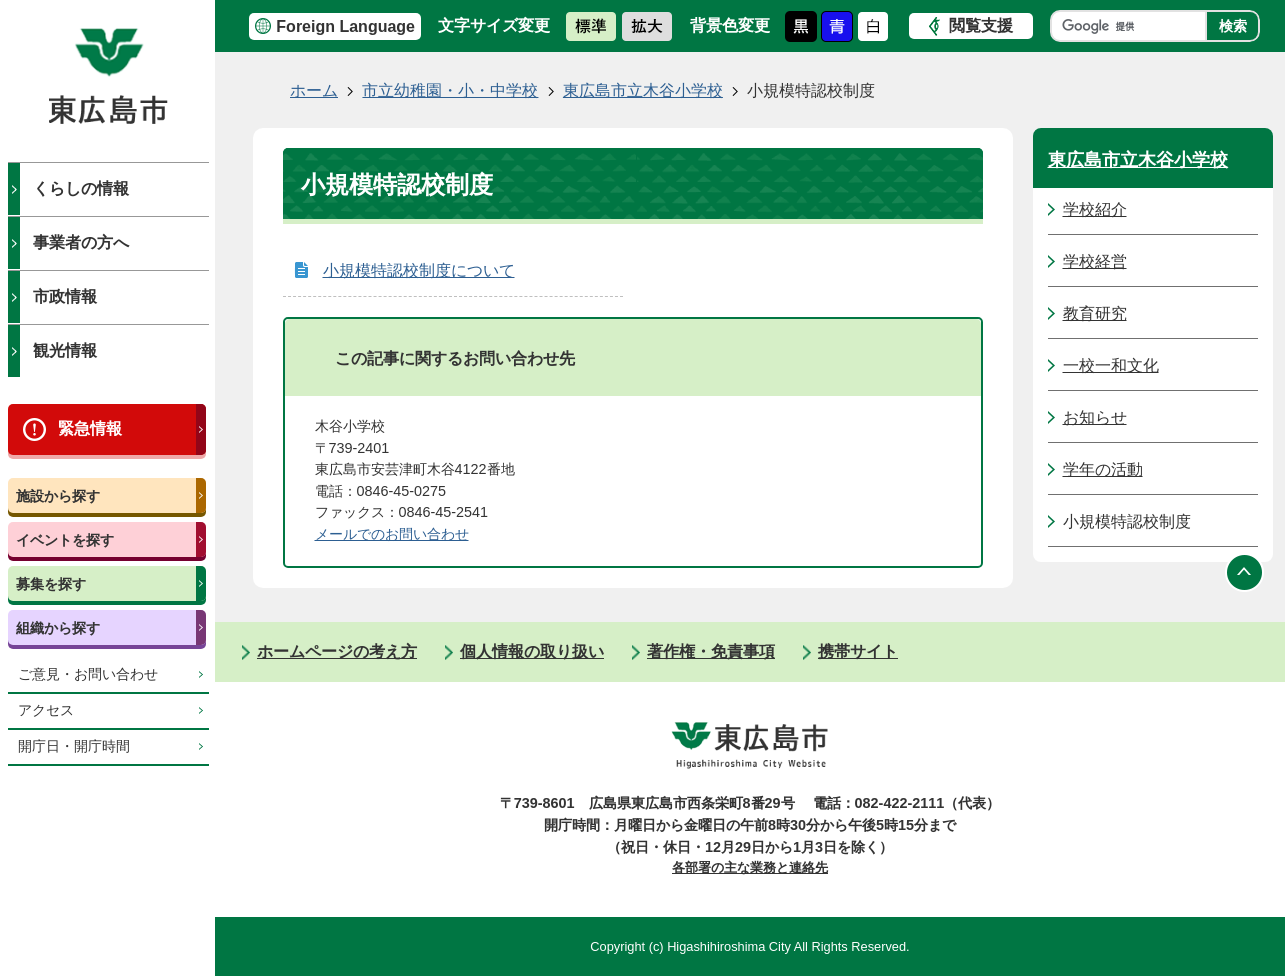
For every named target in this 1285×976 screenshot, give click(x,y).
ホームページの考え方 (337, 651)
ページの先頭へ (1245, 572)
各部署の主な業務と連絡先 (750, 867)
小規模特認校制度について (419, 270)
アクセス (46, 710)
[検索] (1133, 26)
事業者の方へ (81, 242)
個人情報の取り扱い (532, 651)
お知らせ (1095, 417)
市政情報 (65, 296)
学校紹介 (1095, 209)
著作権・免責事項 (711, 651)
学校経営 (1095, 261)
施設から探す (58, 496)
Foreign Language (345, 26)
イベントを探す (65, 540)
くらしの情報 (81, 188)
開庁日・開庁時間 (74, 746)
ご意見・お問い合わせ (88, 674)
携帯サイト (858, 651)
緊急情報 (90, 428)
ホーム (314, 90)
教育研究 (1095, 313)
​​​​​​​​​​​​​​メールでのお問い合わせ (392, 534)
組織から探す (58, 628)
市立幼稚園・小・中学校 (450, 90)
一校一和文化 (1111, 365)
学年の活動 (1103, 469)
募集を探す (51, 584)
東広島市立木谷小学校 (643, 90)
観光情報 (65, 350)
